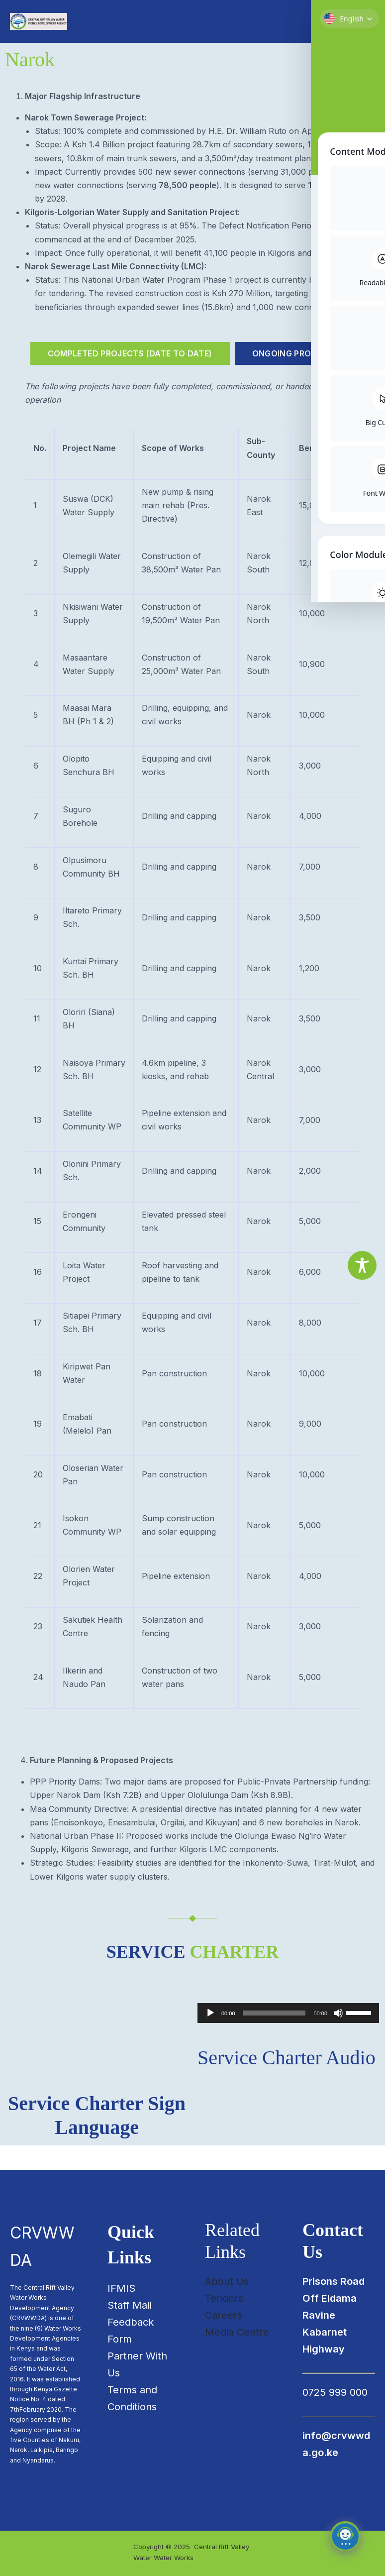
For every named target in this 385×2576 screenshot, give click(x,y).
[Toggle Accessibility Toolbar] (362, 1265)
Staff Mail (129, 2305)
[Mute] (338, 2037)
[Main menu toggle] (364, 33)
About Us (227, 2281)
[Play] (210, 2037)
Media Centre (237, 2332)
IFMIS (121, 2288)
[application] (288, 2037)
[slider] (274, 2037)
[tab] (130, 377)
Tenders (224, 2298)
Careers (223, 2315)
